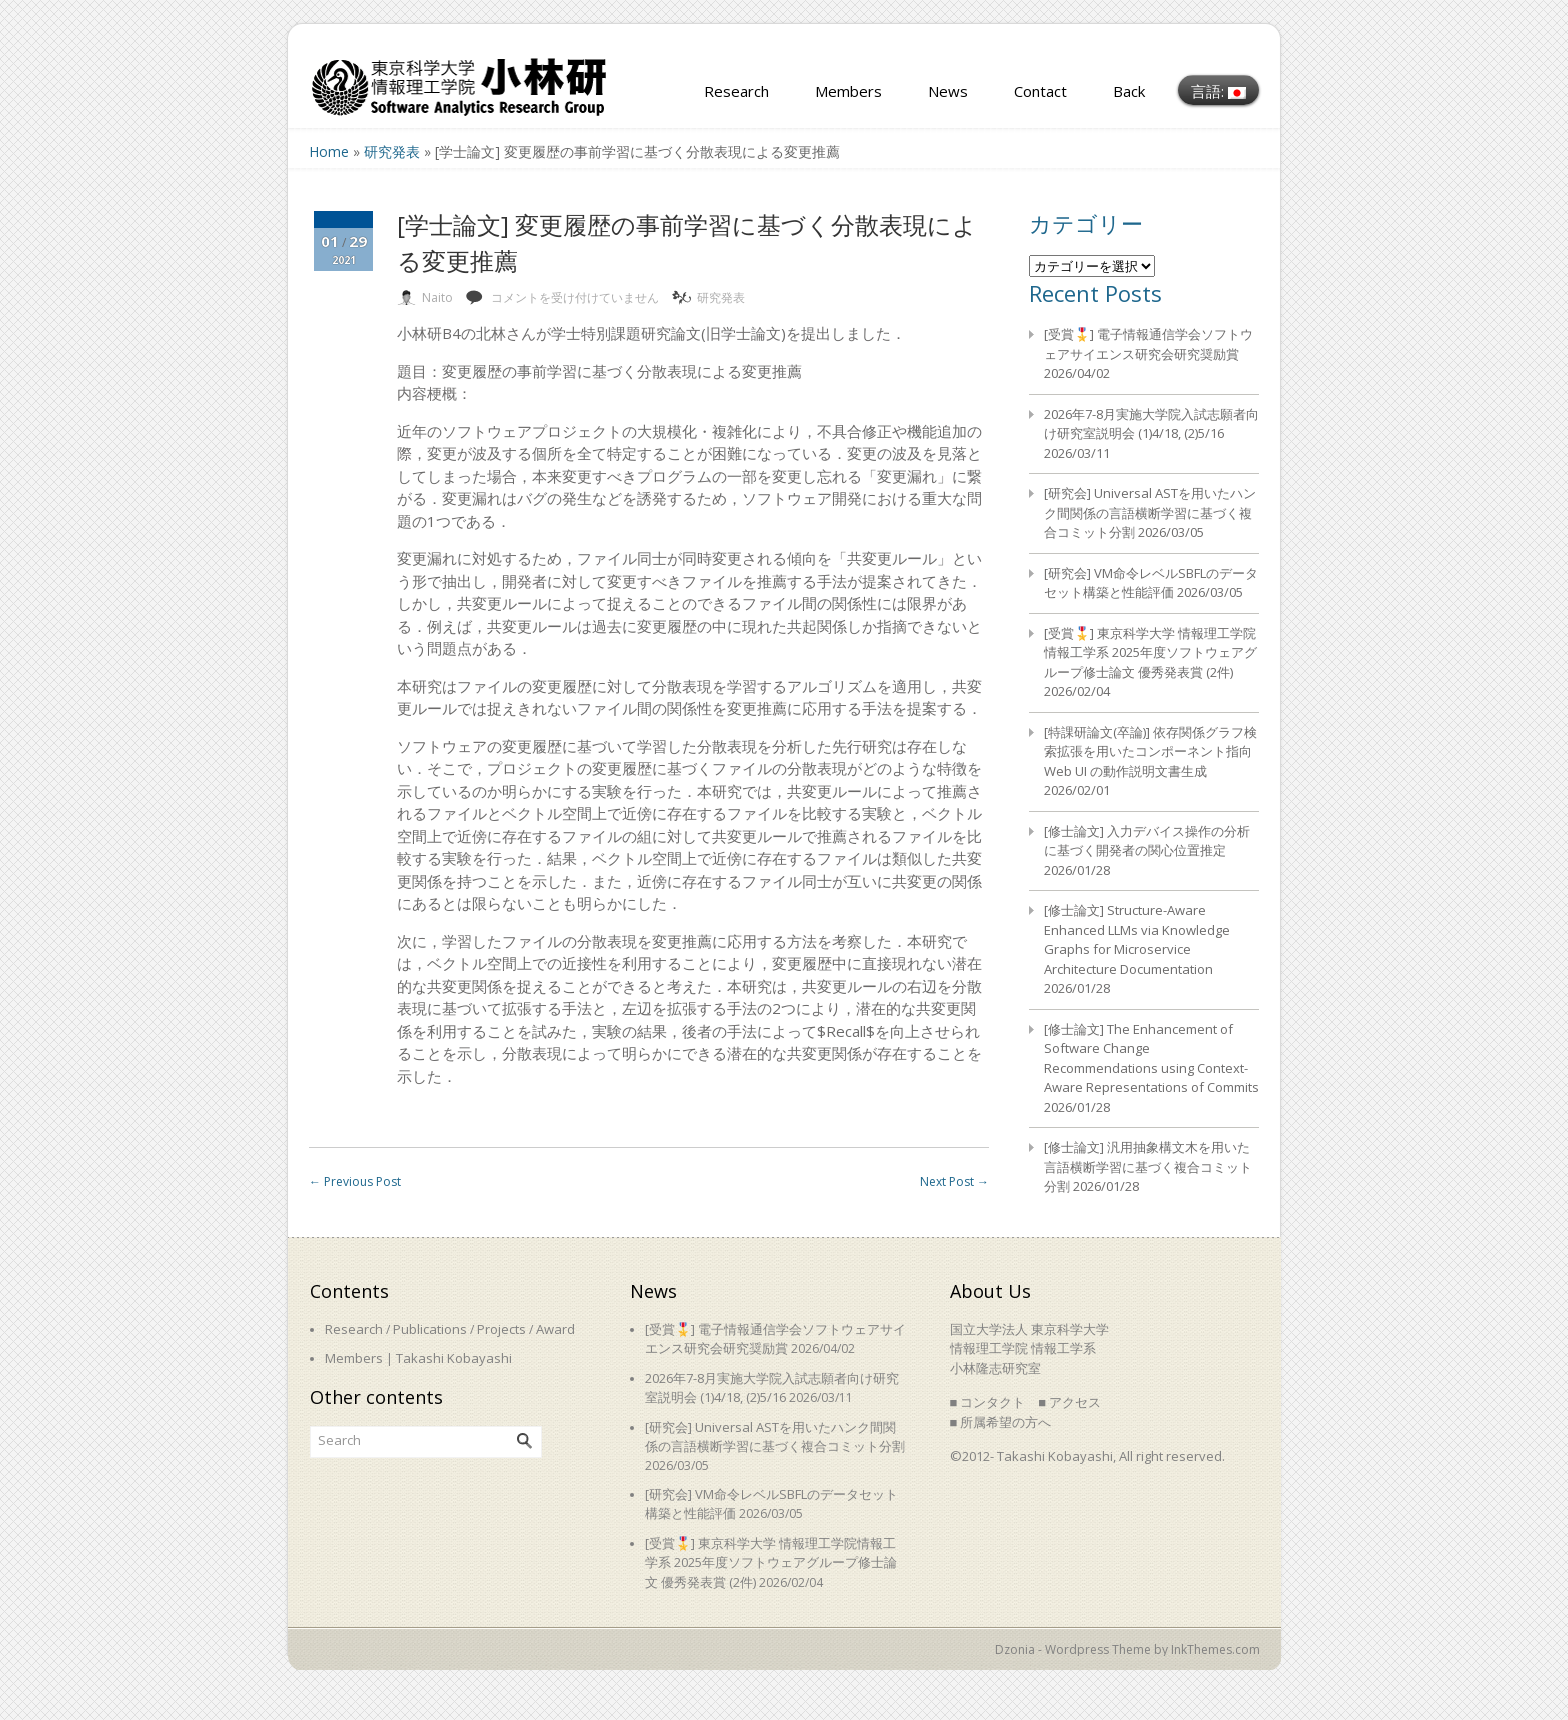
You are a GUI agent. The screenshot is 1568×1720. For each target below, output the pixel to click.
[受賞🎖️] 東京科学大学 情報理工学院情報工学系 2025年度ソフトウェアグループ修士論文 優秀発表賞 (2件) (1150, 652)
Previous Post (355, 1181)
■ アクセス (1069, 1402)
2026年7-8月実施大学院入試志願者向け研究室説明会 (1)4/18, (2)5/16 (1151, 424)
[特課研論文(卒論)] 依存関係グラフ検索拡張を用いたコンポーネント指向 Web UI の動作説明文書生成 (1150, 751)
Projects (501, 1329)
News (948, 91)
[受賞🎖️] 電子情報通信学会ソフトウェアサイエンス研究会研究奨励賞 (1148, 344)
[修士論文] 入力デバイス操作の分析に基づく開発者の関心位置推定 (1147, 841)
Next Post (954, 1181)
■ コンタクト (988, 1402)
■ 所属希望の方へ (1001, 1422)
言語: (1218, 91)
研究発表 (392, 151)
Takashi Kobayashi (454, 1358)
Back (1129, 91)
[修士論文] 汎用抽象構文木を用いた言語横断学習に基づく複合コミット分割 (1148, 1166)
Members (848, 91)
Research (736, 91)
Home (329, 151)
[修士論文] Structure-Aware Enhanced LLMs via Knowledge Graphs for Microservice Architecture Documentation (1137, 939)
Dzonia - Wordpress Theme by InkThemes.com (1127, 1649)
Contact (1040, 91)
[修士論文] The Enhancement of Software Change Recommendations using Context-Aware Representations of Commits (1151, 1058)
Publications (430, 1329)
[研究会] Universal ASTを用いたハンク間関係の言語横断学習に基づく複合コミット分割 (1150, 512)
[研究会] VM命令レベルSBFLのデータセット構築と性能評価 (1151, 583)
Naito (437, 297)
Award (555, 1329)
